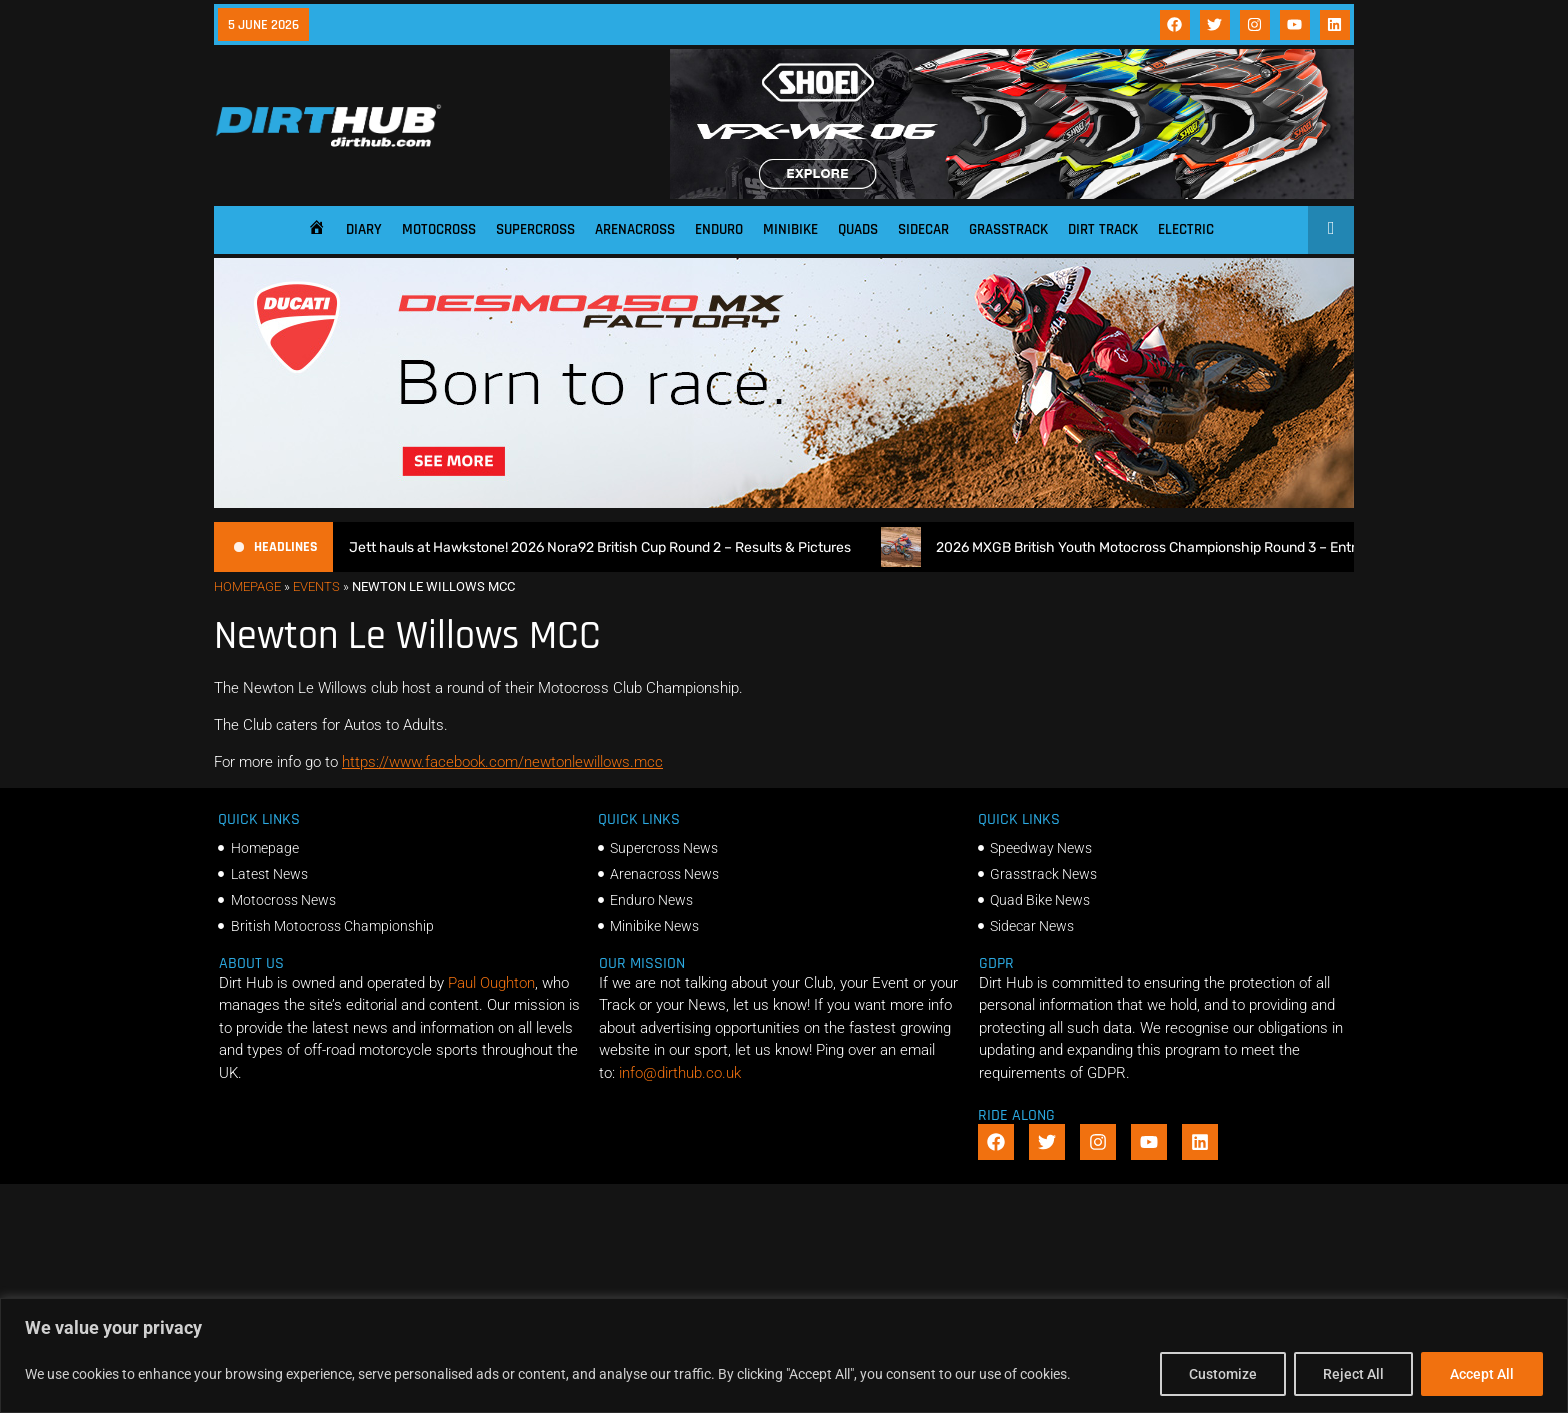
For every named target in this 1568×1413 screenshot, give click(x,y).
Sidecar (923, 229)
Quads (858, 229)
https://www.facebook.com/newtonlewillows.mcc (502, 762)
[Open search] (1331, 228)
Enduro (719, 229)
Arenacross (635, 229)
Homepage (247, 586)
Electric (1186, 229)
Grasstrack (1008, 229)
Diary (364, 229)
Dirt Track (1103, 229)
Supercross (535, 229)
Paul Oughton (491, 983)
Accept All (1482, 1374)
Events (316, 586)
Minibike (790, 229)
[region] (784, 1355)
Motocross (439, 229)
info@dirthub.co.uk (680, 1073)
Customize (1223, 1374)
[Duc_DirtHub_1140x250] (784, 503)
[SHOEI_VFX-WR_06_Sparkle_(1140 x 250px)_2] (1012, 194)
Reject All (1353, 1374)
